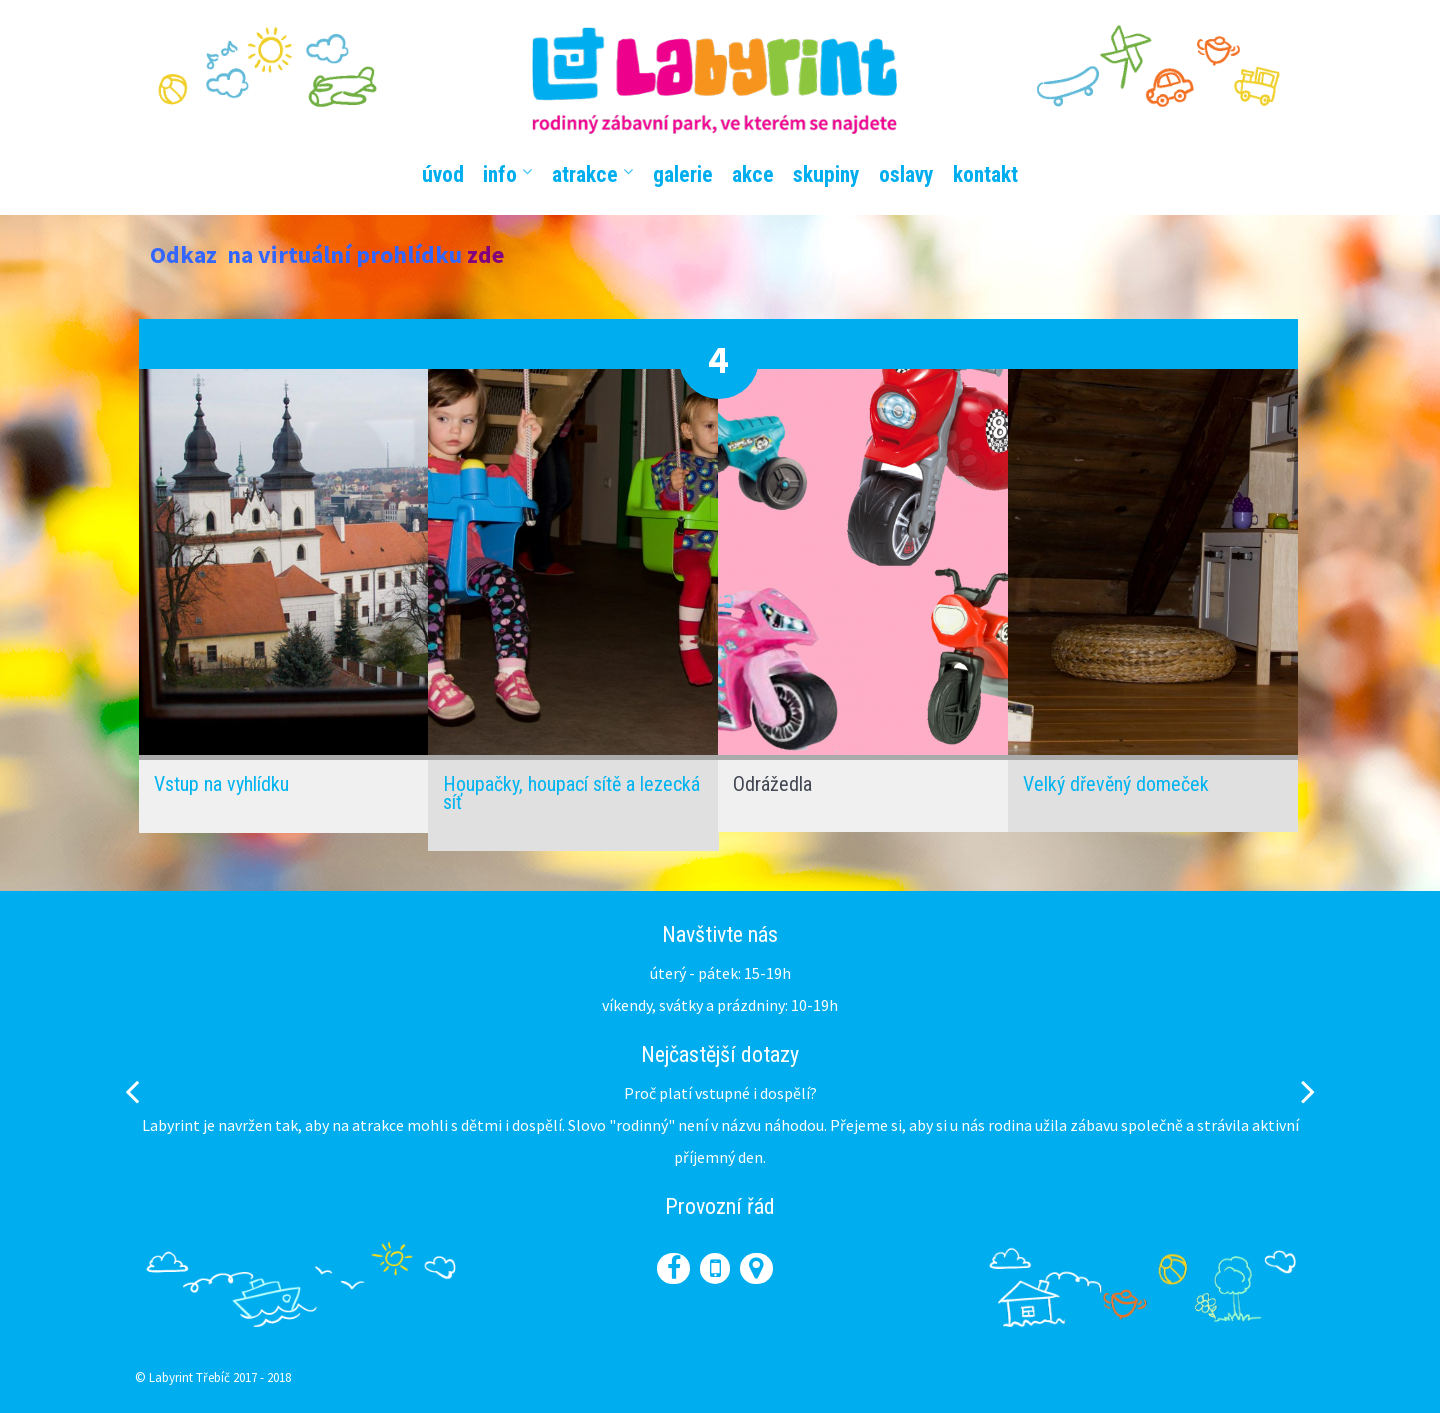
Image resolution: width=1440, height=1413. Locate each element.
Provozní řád (720, 1206)
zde (485, 254)
